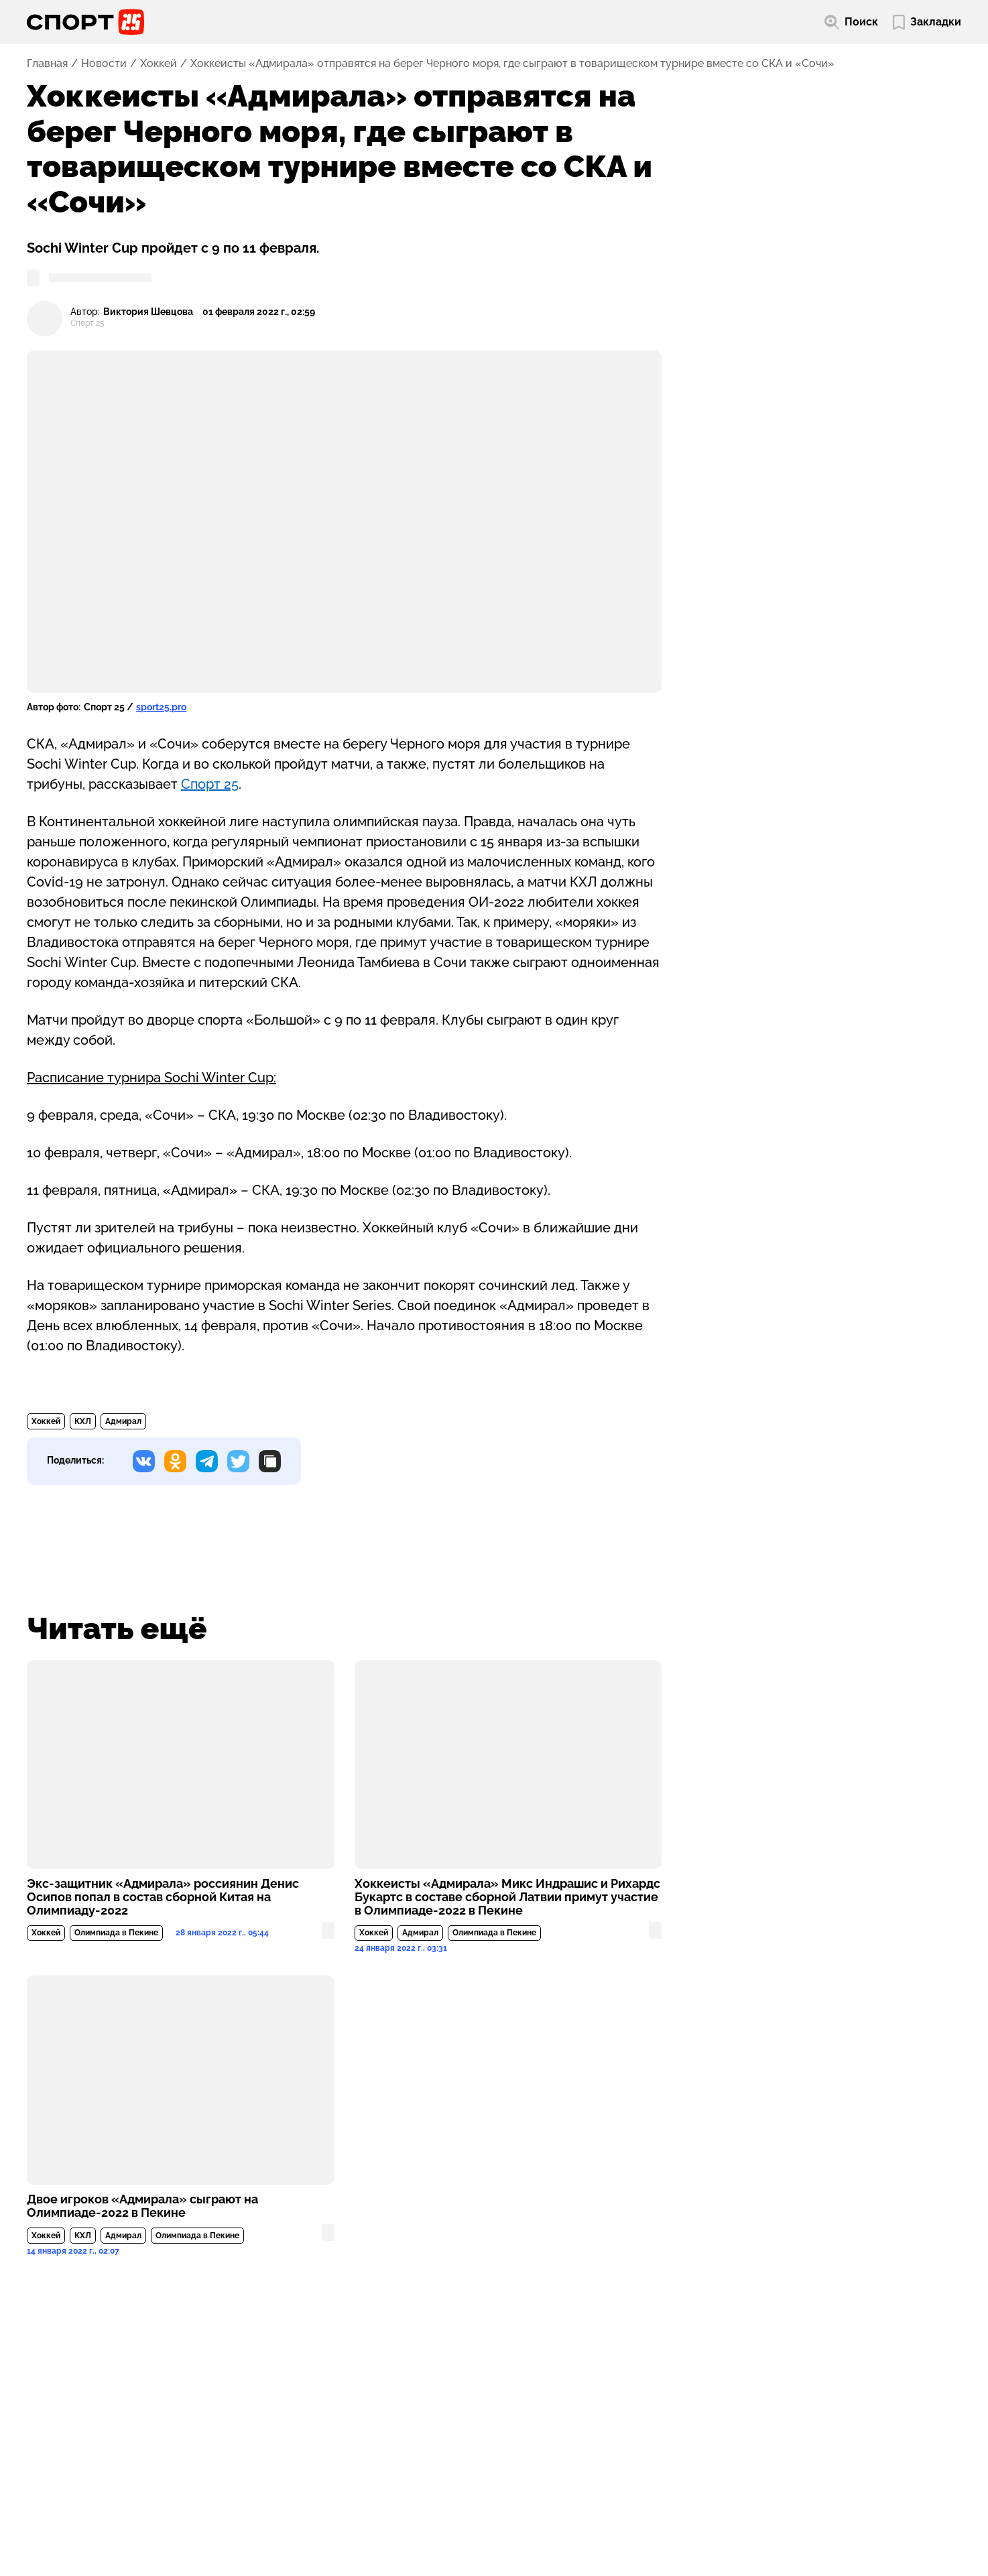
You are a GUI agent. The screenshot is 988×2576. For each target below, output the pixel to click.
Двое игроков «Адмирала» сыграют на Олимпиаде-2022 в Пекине (142, 2206)
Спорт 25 (210, 784)
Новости (104, 64)
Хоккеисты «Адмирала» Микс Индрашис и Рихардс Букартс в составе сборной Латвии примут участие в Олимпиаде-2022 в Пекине (507, 1897)
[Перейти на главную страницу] (85, 22)
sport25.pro (161, 707)
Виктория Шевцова (148, 312)
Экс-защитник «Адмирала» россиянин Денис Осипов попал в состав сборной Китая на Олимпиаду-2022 (163, 1897)
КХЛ (82, 1421)
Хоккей (158, 64)
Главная (47, 64)
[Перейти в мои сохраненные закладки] (927, 22)
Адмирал (123, 1421)
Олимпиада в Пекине (116, 1932)
